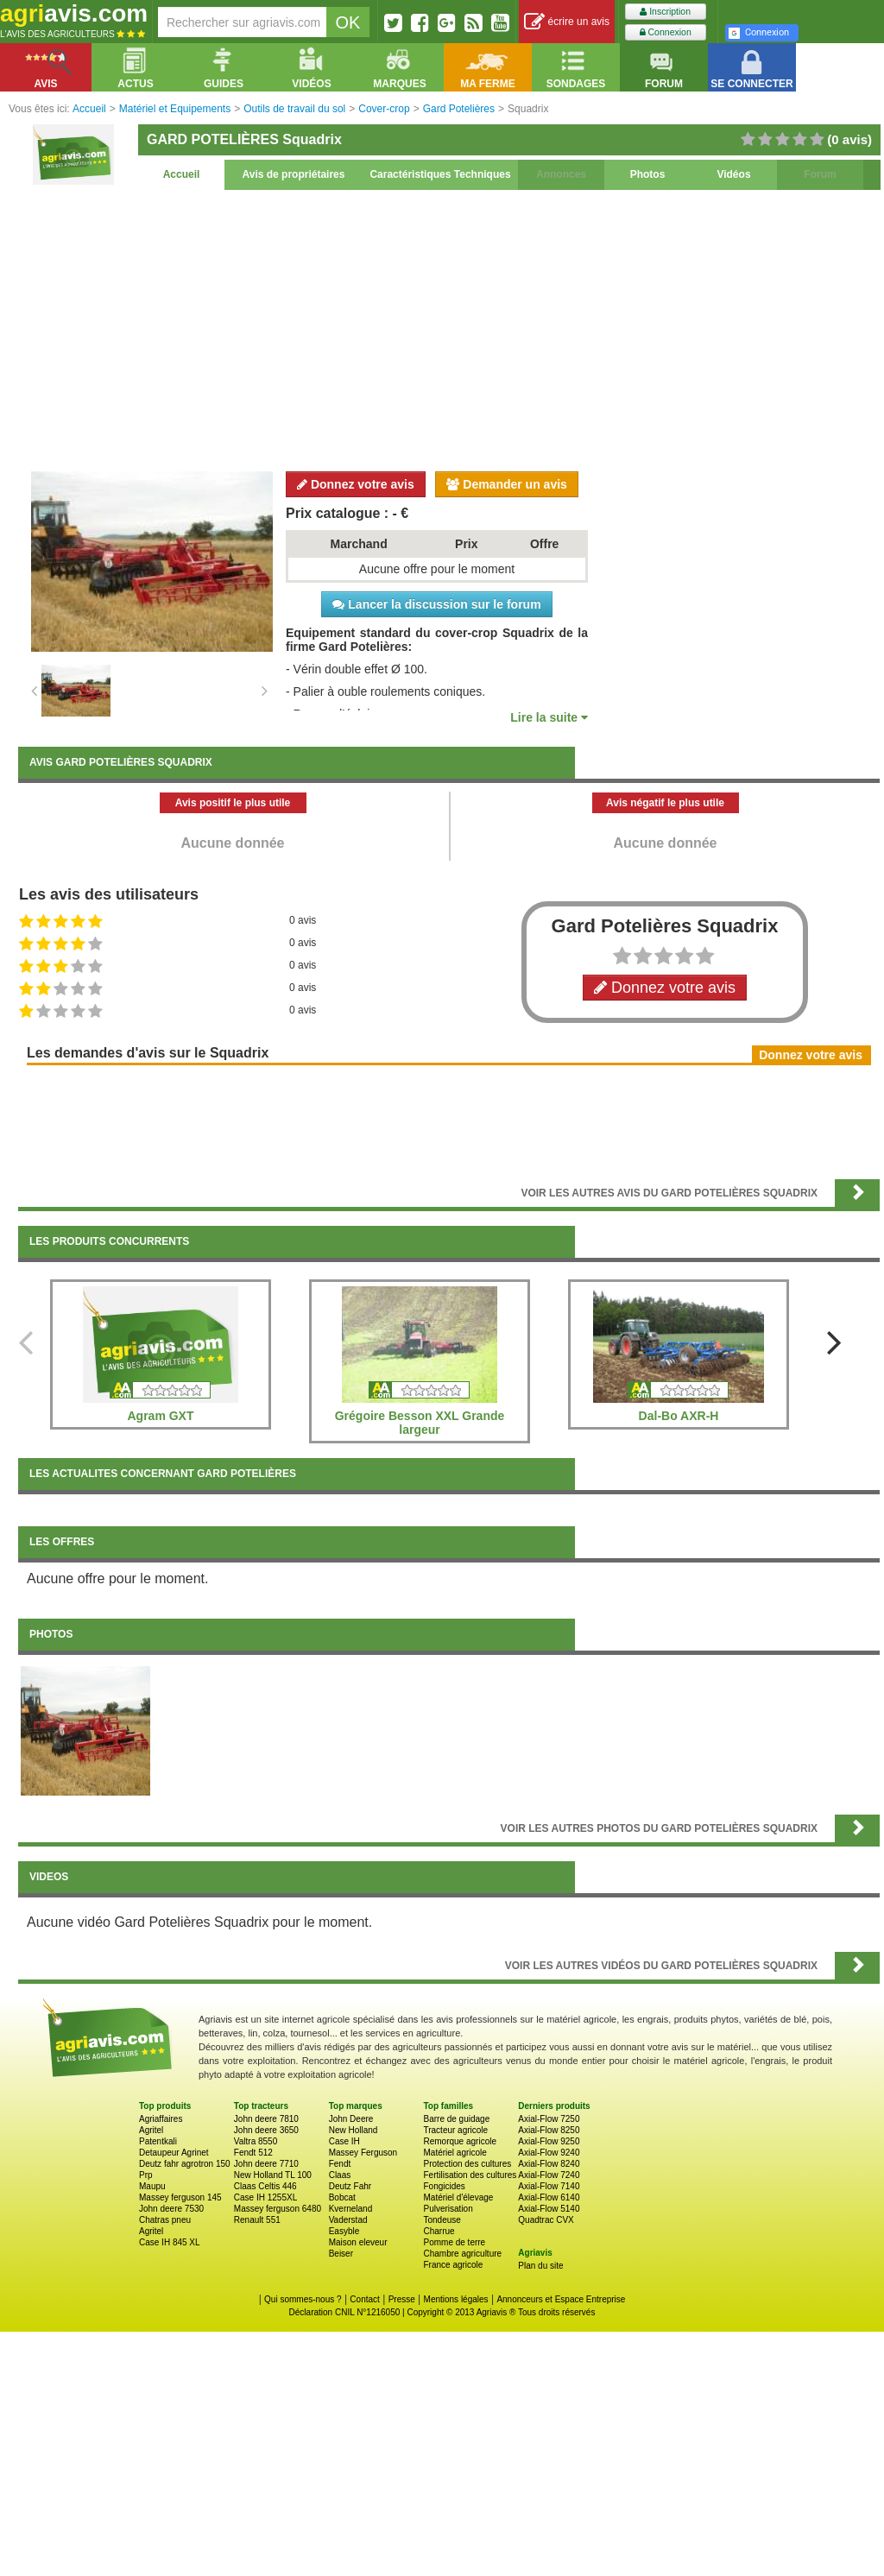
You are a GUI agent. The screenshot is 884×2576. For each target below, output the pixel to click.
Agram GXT (160, 1416)
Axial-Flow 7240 (548, 2175)
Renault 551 (257, 2220)
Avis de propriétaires (294, 174)
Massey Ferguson (363, 2152)
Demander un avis (506, 484)
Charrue (438, 2231)
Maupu (152, 2186)
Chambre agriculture (462, 2253)
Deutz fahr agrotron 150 (184, 2164)
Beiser (341, 2253)
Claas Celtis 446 (265, 2186)
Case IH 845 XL (169, 2242)
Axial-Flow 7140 (548, 2186)
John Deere (351, 2119)
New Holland (353, 2130)
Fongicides (443, 2186)
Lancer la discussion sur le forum (436, 604)
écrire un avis (566, 22)
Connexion (665, 32)
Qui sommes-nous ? (302, 2299)
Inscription (665, 11)
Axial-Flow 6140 (548, 2197)
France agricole (453, 2265)
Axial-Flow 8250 (548, 2130)
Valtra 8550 (255, 2141)
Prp (146, 2175)
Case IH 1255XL (265, 2197)
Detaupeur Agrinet (174, 2152)
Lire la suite (549, 717)
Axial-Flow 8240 (548, 2164)
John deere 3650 (266, 2130)
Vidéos (733, 174)
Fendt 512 (253, 2152)
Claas (340, 2175)
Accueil (181, 174)
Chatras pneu (165, 2220)
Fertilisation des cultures (469, 2175)
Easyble (344, 2231)
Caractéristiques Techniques (439, 174)
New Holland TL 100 (273, 2175)
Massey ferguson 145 (180, 2197)
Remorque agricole (459, 2141)
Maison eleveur (358, 2242)
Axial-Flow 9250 (548, 2141)
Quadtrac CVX (545, 2220)
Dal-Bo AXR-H (679, 1416)
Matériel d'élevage (458, 2197)
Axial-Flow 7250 (548, 2119)
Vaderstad (348, 2220)
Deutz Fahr (350, 2186)
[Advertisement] (449, 328)
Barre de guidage (456, 2119)
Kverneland (351, 2208)
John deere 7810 (266, 2119)
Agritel (151, 2130)
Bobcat (342, 2197)
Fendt (340, 2164)
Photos (648, 174)
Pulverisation (447, 2208)
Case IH (344, 2141)
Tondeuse (441, 2220)
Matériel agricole (454, 2152)
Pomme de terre (454, 2242)
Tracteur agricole (455, 2130)
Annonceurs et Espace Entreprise (560, 2299)
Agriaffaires (160, 2119)
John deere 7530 (171, 2208)
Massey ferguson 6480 (277, 2208)
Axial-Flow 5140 (548, 2208)
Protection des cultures (467, 2164)
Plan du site (540, 2265)
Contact (364, 2299)
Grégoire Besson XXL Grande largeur (420, 1422)
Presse (401, 2299)
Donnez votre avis (355, 484)
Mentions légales (456, 2299)
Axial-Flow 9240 (548, 2152)
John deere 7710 (266, 2164)
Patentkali (158, 2141)
